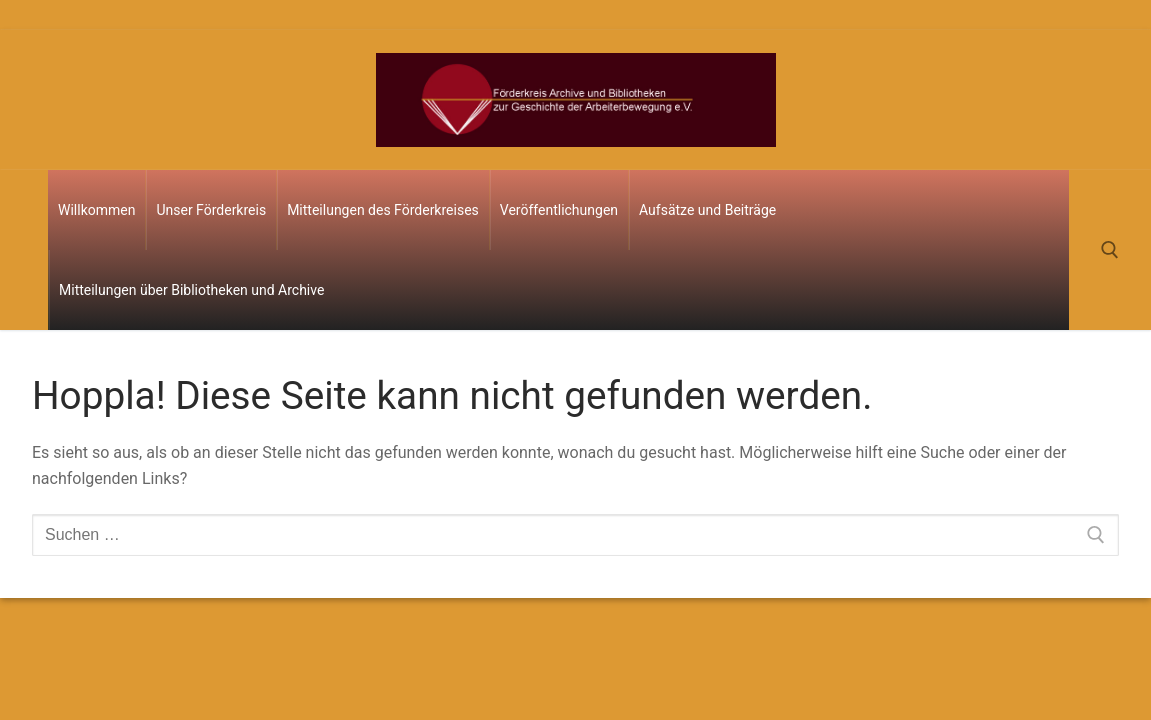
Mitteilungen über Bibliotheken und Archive (191, 290)
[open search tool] (1110, 250)
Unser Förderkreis (211, 210)
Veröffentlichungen (559, 210)
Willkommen (96, 210)
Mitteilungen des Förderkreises (383, 210)
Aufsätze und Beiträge (707, 210)
